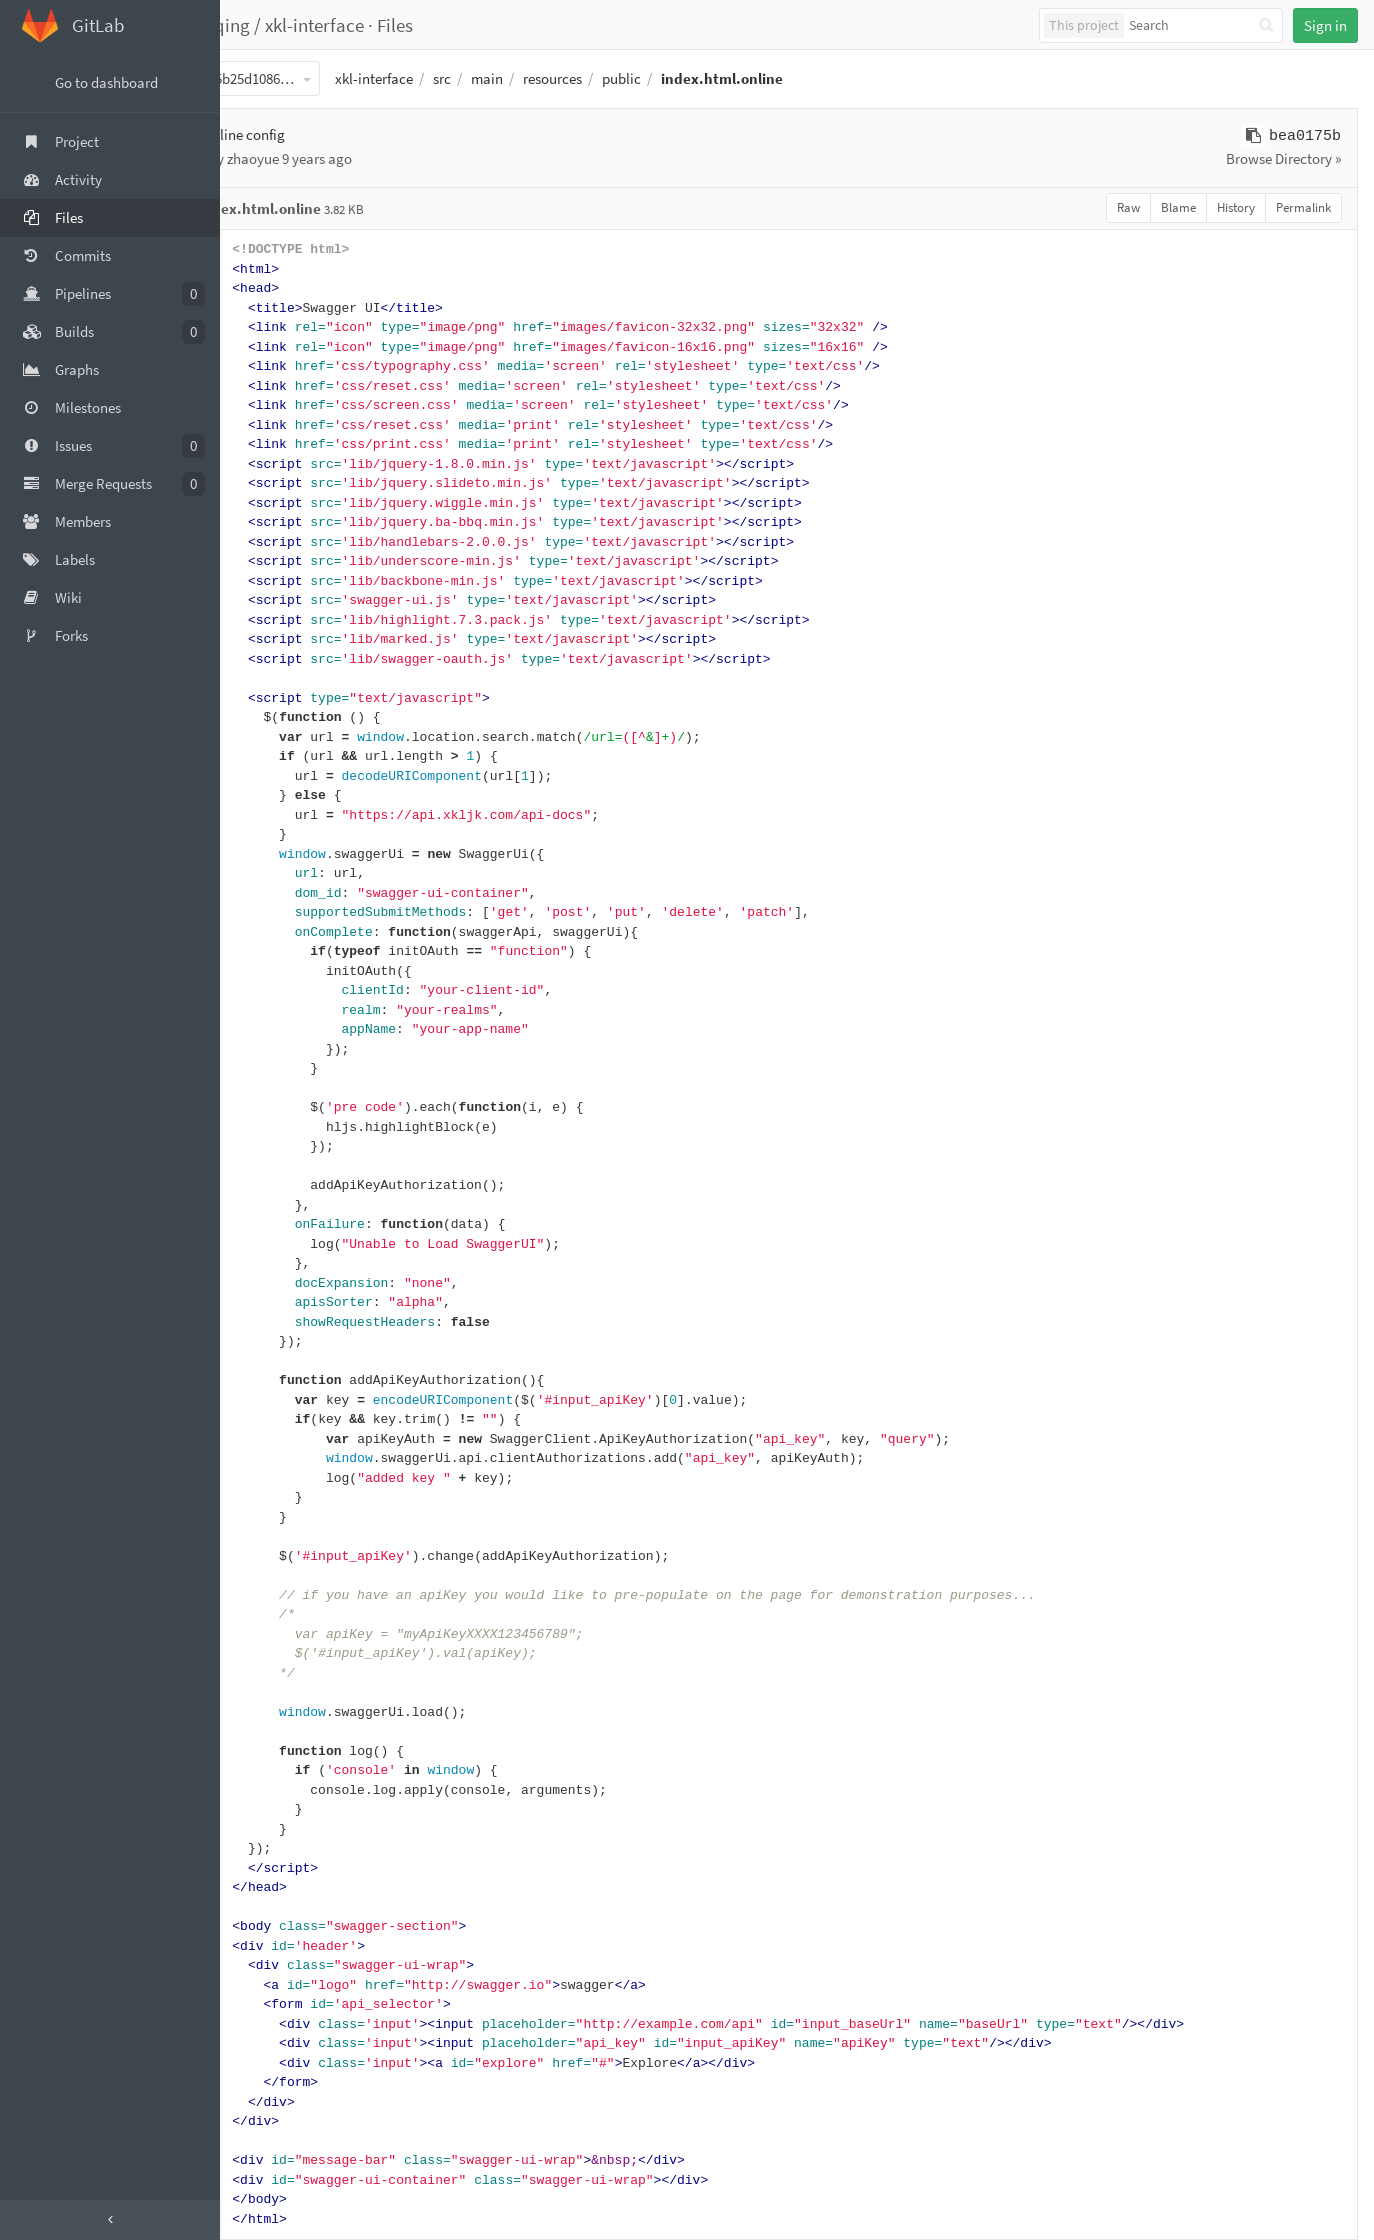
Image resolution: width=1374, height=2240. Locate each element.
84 (267, 1868)
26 (267, 737)
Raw (1128, 207)
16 (267, 542)
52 (267, 1244)
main (563, 78)
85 (267, 1887)
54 (267, 1283)
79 (267, 1770)
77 (267, 1731)
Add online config (307, 134)
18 (267, 581)
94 (267, 2063)
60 (267, 1400)
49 (267, 1185)
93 (267, 2043)
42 (267, 1049)
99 (267, 2160)
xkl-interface (390, 25)
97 (267, 2121)
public (697, 78)
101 (267, 2199)
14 (267, 503)
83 (267, 1848)
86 (267, 1907)
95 (267, 2082)
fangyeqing (281, 25)
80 (267, 1790)
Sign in (1325, 25)
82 (267, 1829)
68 (267, 1556)
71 (267, 1614)
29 (267, 795)
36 (267, 932)
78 (267, 1751)
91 (267, 2004)
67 (267, 1536)
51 (267, 1224)
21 (267, 639)
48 (267, 1166)
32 (267, 854)
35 (267, 912)
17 (267, 561)
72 (267, 1634)
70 (267, 1595)
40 (267, 1010)
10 (267, 425)
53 (267, 1263)
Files (471, 25)
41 (267, 1029)
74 (267, 1673)
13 (267, 483)
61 (267, 1419)
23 (267, 678)
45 (267, 1107)
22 (267, 659)
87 (267, 1926)
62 (267, 1439)
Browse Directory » (1283, 158)
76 (267, 1712)
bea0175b (1305, 136)
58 (267, 1361)
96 (267, 2102)
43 (267, 1068)
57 (267, 1341)
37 (267, 951)
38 (267, 971)
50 (267, 1205)
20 (267, 620)
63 (267, 1458)
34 (267, 893)
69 (267, 1575)
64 (267, 1478)
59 (267, 1380)
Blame (1178, 207)
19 (267, 600)
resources (628, 78)
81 (267, 1809)
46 (267, 1127)
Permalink (1303, 207)
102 (267, 2219)
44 (267, 1088)
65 (267, 1497)
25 (267, 717)
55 (267, 1302)
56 (267, 1322)
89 (267, 1965)
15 (267, 522)
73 (267, 1653)
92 (267, 2024)
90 (267, 1985)
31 (267, 834)
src (518, 78)
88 (267, 1946)
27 (267, 756)
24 (267, 698)
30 (267, 815)
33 (267, 873)
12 (267, 464)
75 (267, 1692)
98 (267, 2141)
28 (267, 776)
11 (267, 444)
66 (267, 1517)
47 (267, 1146)
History (1236, 207)
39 (267, 990)
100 (267, 2180)
